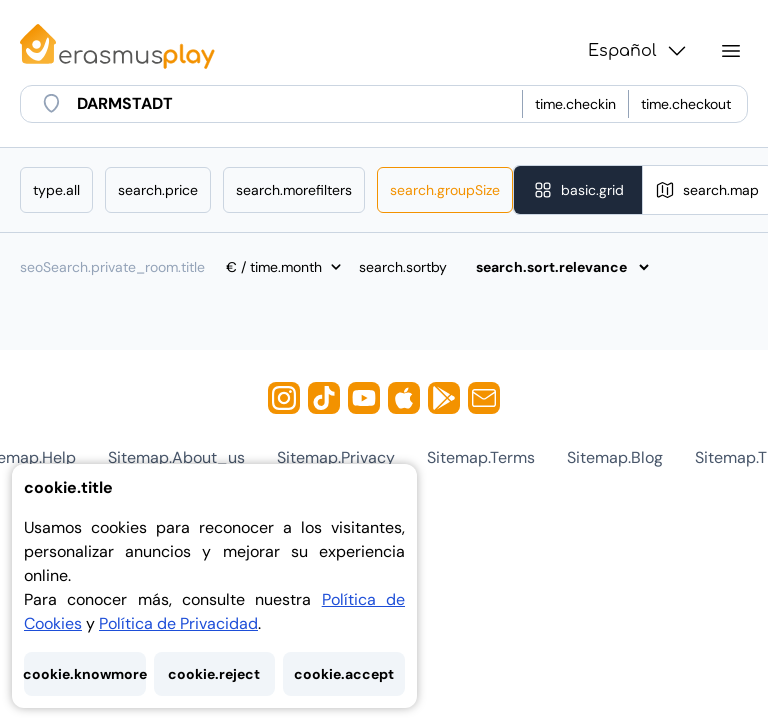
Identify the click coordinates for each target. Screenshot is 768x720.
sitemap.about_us (176, 457)
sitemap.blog (615, 457)
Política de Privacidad (178, 623)
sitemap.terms (481, 457)
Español (638, 51)
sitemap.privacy (336, 457)
